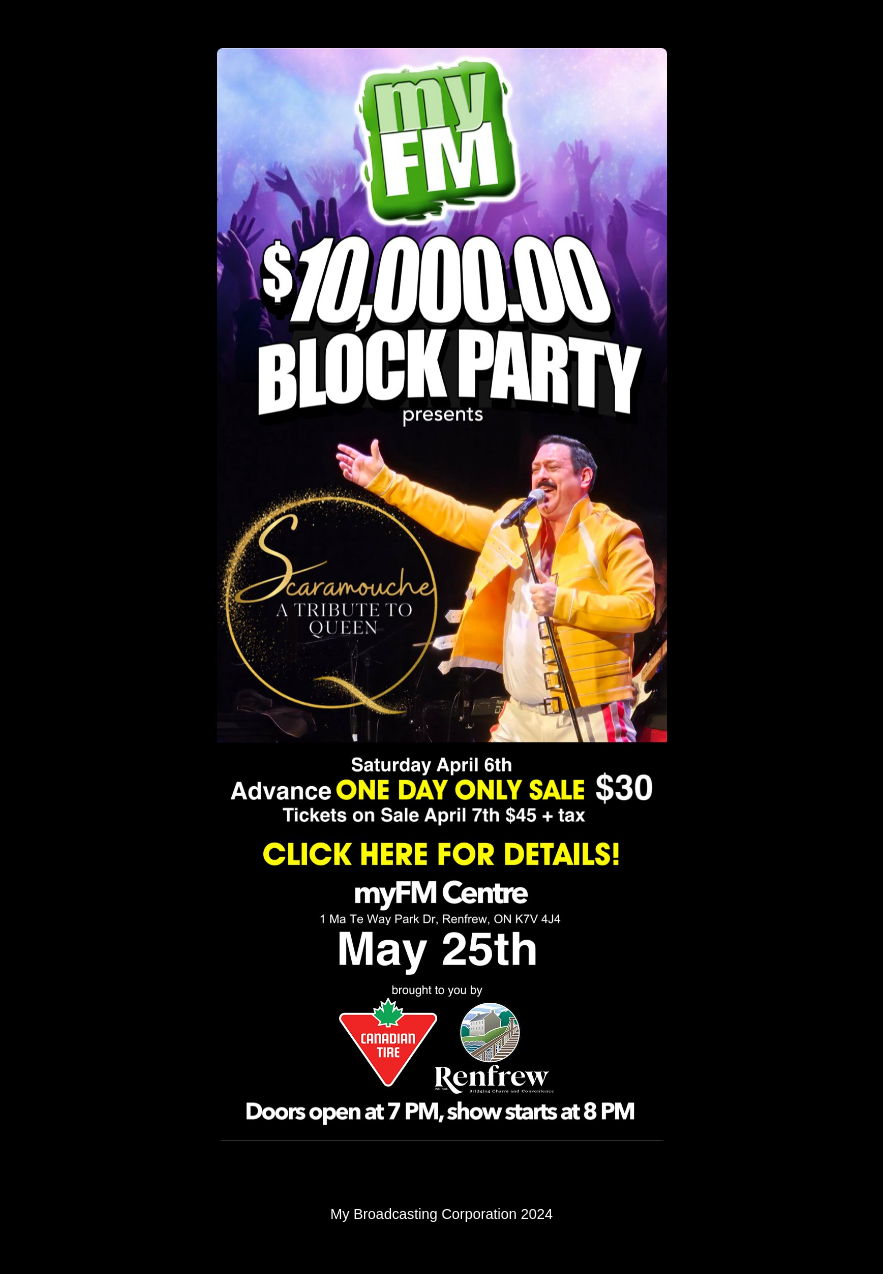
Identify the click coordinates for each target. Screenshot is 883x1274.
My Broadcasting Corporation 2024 (441, 1214)
